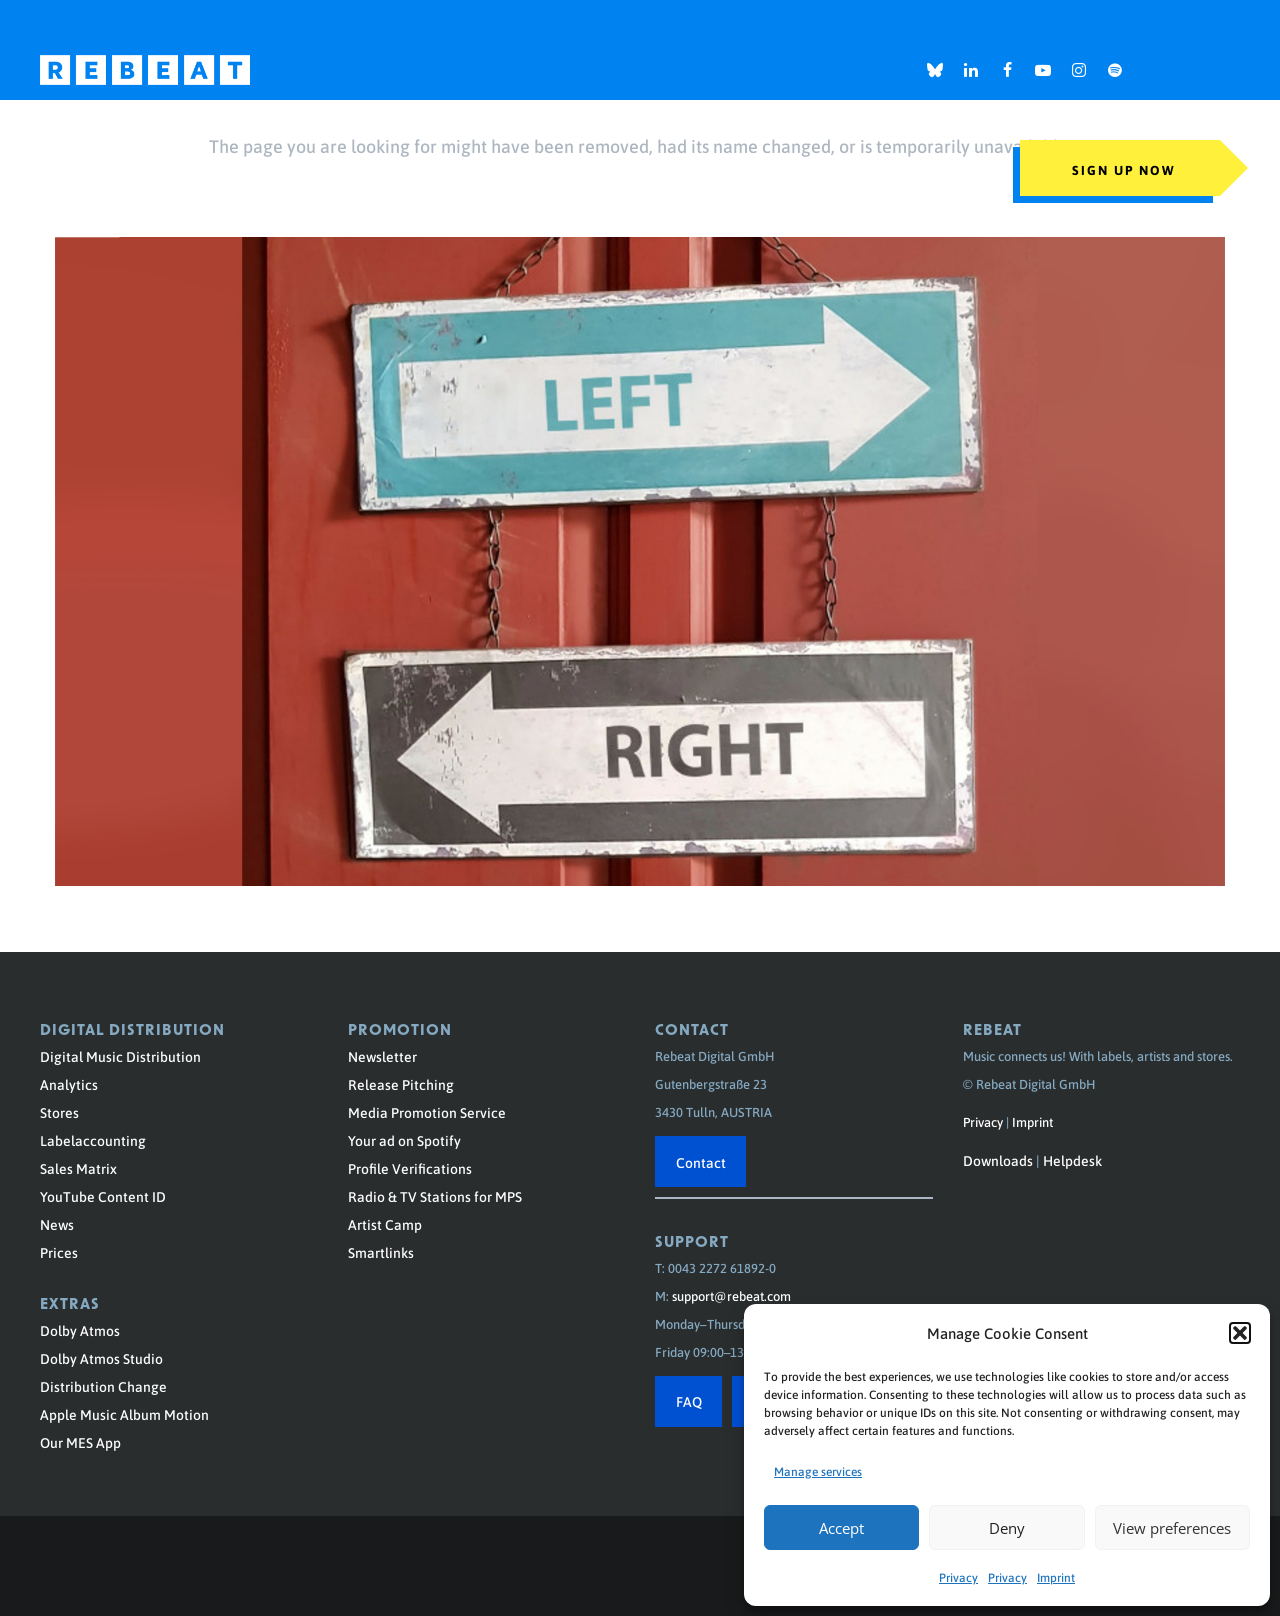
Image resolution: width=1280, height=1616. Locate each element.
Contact (701, 1162)
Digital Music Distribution (120, 1056)
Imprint (1056, 1577)
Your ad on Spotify (404, 1140)
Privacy (958, 1577)
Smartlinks (381, 1252)
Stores (59, 1112)
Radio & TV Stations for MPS (435, 1196)
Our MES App (80, 1442)
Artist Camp (385, 1224)
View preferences (1172, 1528)
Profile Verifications (410, 1168)
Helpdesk (1072, 1160)
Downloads (998, 1160)
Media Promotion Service (427, 1112)
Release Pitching (401, 1084)
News (57, 1224)
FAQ (689, 1401)
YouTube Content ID (103, 1196)
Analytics (69, 1084)
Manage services (818, 1471)
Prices (59, 1252)
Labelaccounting (93, 1140)
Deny (1007, 1528)
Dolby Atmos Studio (101, 1358)
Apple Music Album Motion (124, 1414)
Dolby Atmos (80, 1330)
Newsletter (382, 1056)
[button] (1240, 1333)
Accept (841, 1528)
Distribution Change (103, 1386)
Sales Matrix (78, 1168)
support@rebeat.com (731, 1295)
